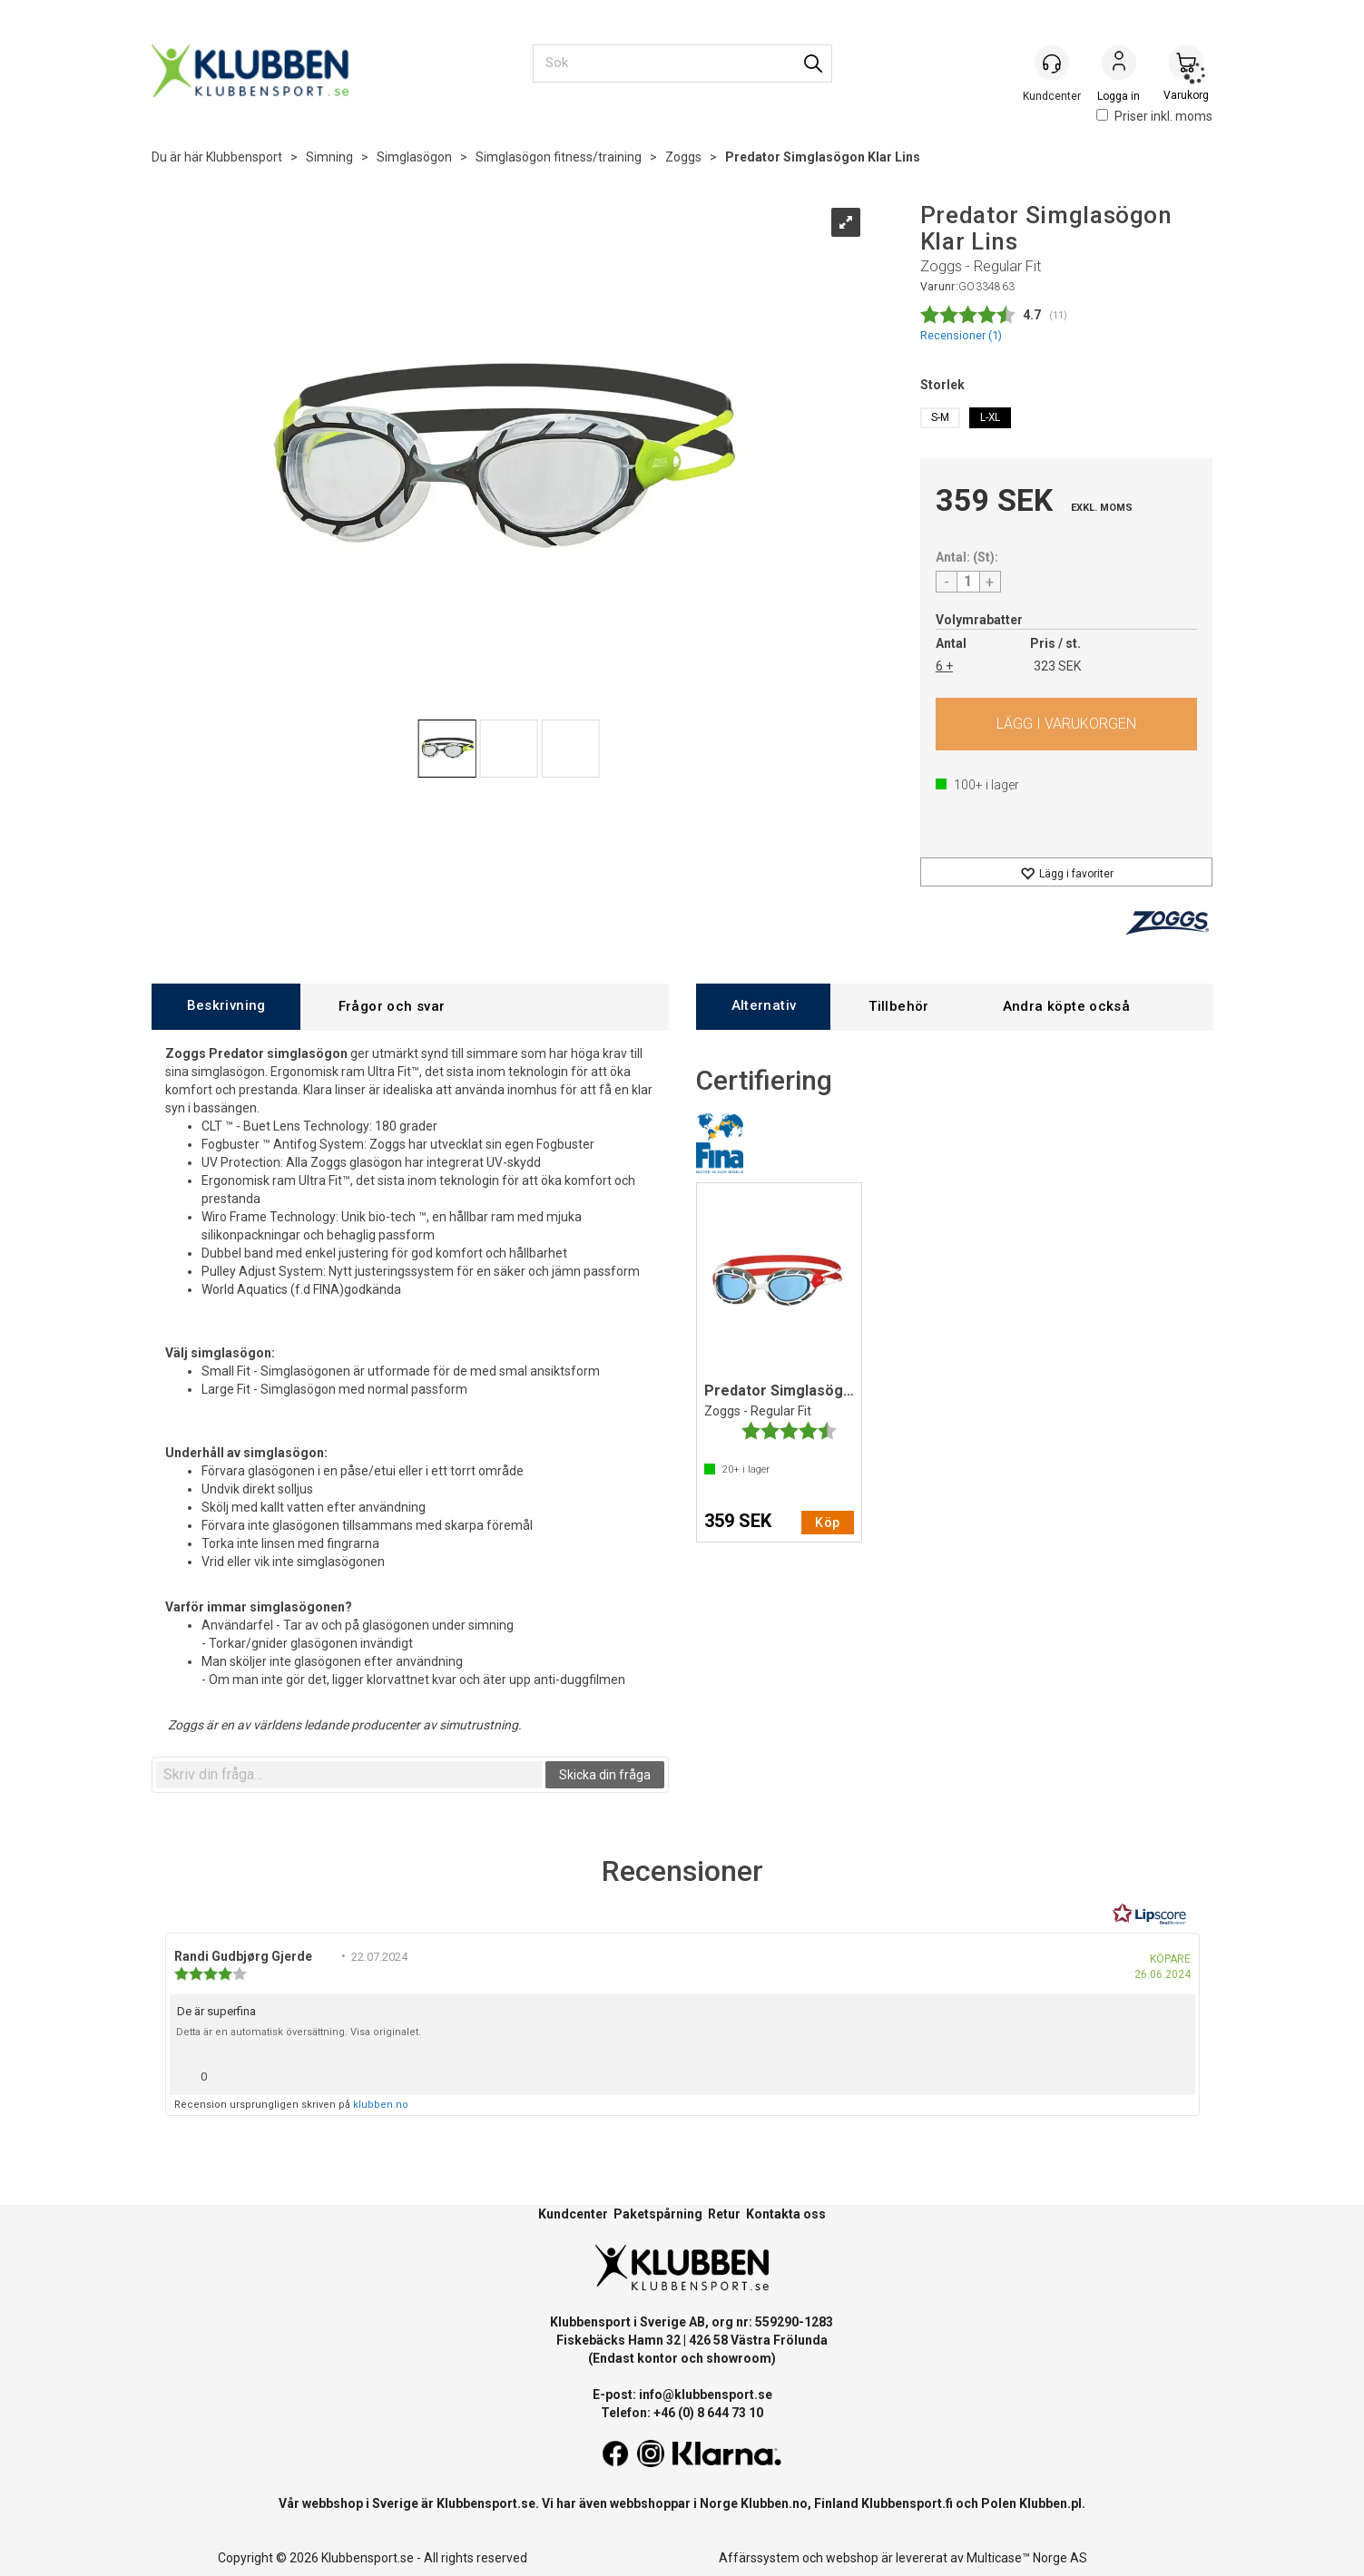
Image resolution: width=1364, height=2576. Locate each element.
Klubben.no (774, 2503)
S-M (940, 417)
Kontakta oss (786, 2214)
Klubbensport (244, 157)
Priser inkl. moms (1154, 116)
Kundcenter (573, 2214)
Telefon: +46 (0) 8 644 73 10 (682, 2412)
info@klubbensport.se (705, 2394)
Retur (724, 2214)
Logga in (1119, 64)
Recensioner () (961, 335)
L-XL (990, 417)
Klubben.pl (1050, 2503)
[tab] (226, 1007)
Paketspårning (657, 2214)
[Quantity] (968, 582)
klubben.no (380, 2105)
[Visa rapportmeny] (1174, 2071)
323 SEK (1057, 666)
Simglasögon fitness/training (559, 157)
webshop (852, 2558)
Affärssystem (759, 2558)
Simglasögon (414, 157)
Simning (329, 157)
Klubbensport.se (486, 2503)
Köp (1067, 724)
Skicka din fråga (605, 1775)
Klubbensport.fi (907, 2503)
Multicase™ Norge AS (1027, 2558)
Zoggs (683, 157)
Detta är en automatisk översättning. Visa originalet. (298, 2032)
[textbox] (349, 1775)
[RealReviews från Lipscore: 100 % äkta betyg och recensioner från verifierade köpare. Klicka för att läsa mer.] (1150, 1914)
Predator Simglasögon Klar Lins (822, 157)
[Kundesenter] (1052, 62)
